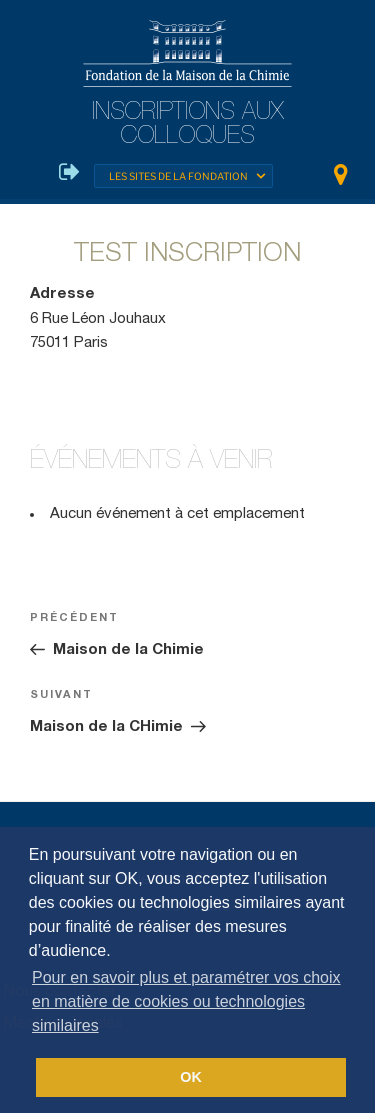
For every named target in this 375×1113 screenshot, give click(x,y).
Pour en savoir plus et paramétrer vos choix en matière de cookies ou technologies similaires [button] (186, 1001)
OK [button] (191, 1077)
